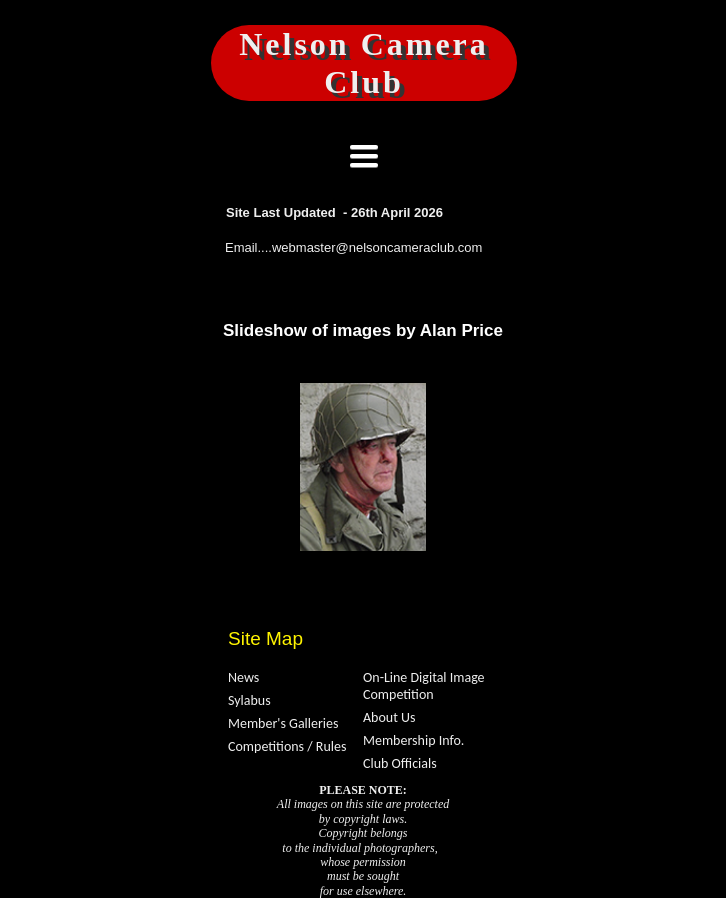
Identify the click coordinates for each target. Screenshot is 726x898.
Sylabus (249, 700)
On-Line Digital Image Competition (424, 686)
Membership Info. (413, 740)
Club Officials (400, 763)
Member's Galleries (283, 723)
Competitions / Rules (287, 746)
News (243, 677)
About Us (389, 717)
